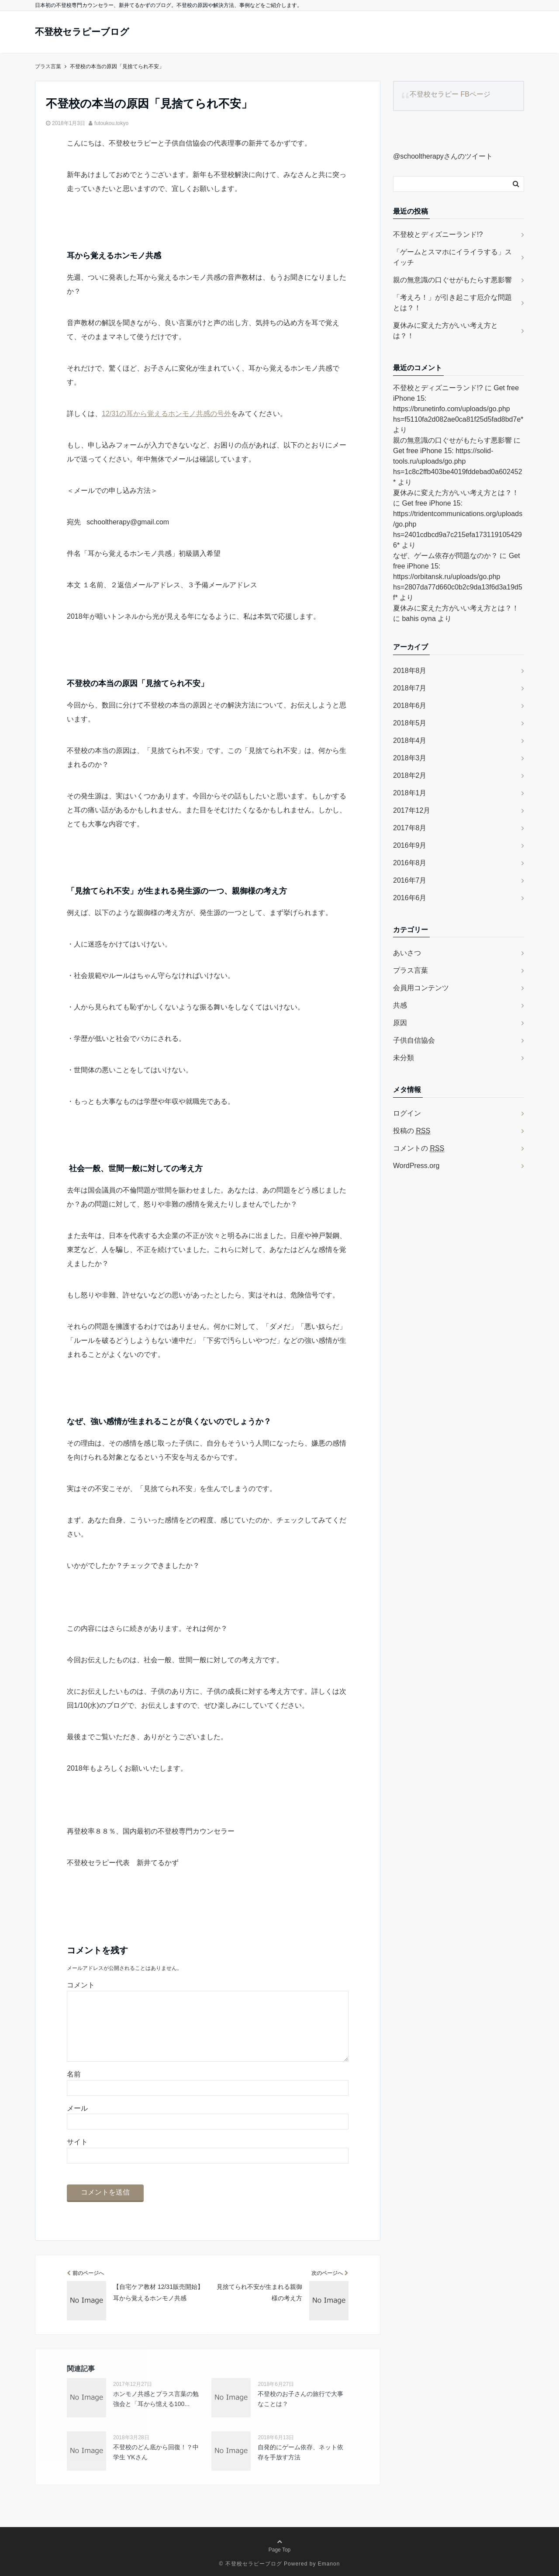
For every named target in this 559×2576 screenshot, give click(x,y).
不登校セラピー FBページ (450, 94)
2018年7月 (410, 688)
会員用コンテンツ (421, 988)
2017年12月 (411, 810)
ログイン (407, 1113)
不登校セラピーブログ (88, 32)
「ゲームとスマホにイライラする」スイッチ (452, 257)
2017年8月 (410, 828)
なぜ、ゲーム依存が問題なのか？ (445, 555)
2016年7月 (410, 880)
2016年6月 (410, 897)
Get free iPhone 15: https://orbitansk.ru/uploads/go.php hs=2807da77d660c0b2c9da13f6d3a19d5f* (457, 576)
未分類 (403, 1057)
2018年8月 (410, 670)
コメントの (418, 1148)
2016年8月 (410, 863)
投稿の (411, 1131)
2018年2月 (410, 775)
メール (77, 2108)
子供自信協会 (414, 1040)
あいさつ (407, 953)
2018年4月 (410, 740)
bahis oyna (418, 618)
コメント (81, 1985)
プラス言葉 (410, 970)
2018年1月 (410, 793)
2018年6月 (410, 705)
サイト (77, 2142)
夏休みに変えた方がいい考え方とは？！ (445, 331)
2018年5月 (410, 723)
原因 (400, 1022)
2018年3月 (410, 758)
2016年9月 (410, 845)
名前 (74, 2074)
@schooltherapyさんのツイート (443, 156)
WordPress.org (416, 1165)
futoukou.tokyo (111, 123)
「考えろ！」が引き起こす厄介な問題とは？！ (452, 303)
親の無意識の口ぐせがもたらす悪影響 (452, 280)
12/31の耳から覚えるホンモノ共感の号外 (166, 413)
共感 (400, 1005)
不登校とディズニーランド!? (438, 234)
